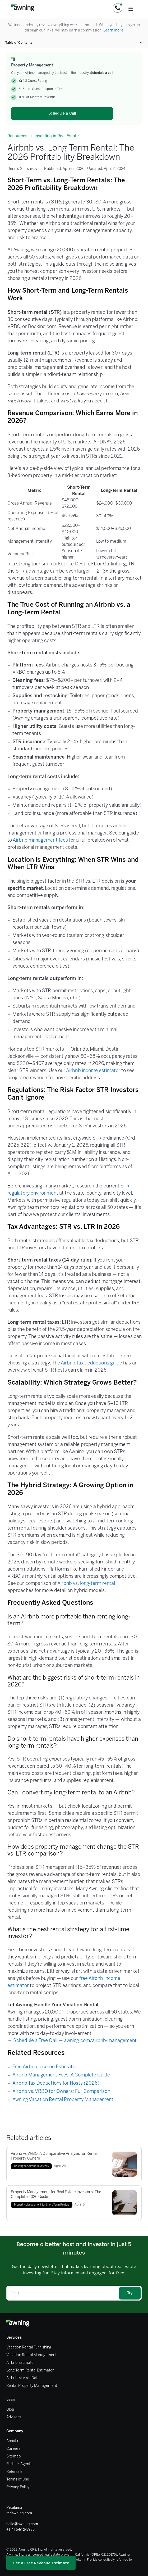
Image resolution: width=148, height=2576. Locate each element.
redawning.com (19, 2513)
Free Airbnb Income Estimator (44, 2067)
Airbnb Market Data (23, 2378)
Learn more (113, 30)
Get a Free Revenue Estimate (41, 2562)
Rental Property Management (31, 2386)
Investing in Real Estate (57, 135)
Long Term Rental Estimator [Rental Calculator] (30, 2370)
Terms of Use (17, 2479)
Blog (10, 2409)
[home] (21, 8)
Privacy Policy (17, 2487)
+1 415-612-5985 (20, 2529)
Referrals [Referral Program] (14, 2472)
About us (13, 2441)
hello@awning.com (22, 2524)
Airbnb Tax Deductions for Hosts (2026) (55, 2083)
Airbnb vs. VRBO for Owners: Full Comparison (61, 2091)
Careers (13, 2449)
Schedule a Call (62, 113)
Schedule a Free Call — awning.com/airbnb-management (75, 2041)
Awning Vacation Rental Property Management (62, 2100)
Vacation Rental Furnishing (28, 2347)
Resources (17, 135)
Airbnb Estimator (20, 2363)
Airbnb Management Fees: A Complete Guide (61, 2075)
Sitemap (13, 2456)
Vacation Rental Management (31, 2355)
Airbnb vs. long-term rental (86, 1583)
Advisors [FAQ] (13, 2417)
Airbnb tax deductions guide (91, 1363)
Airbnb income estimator (93, 1071)
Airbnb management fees (40, 840)
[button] (117, 8)
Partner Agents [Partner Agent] (19, 2464)
